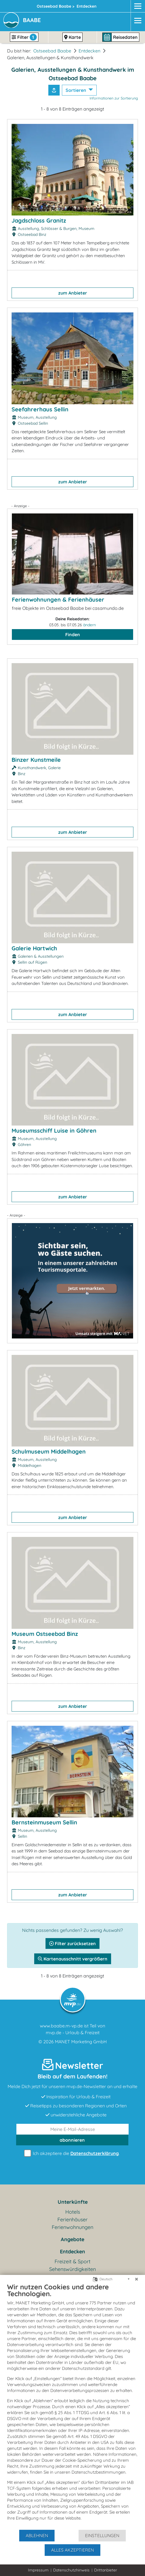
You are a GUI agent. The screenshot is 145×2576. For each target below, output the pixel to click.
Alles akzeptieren (72, 2550)
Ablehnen (37, 2535)
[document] (72, 2405)
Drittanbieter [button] (105, 2570)
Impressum (38, 2570)
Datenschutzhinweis (71, 2570)
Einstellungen (102, 2535)
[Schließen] (136, 2279)
